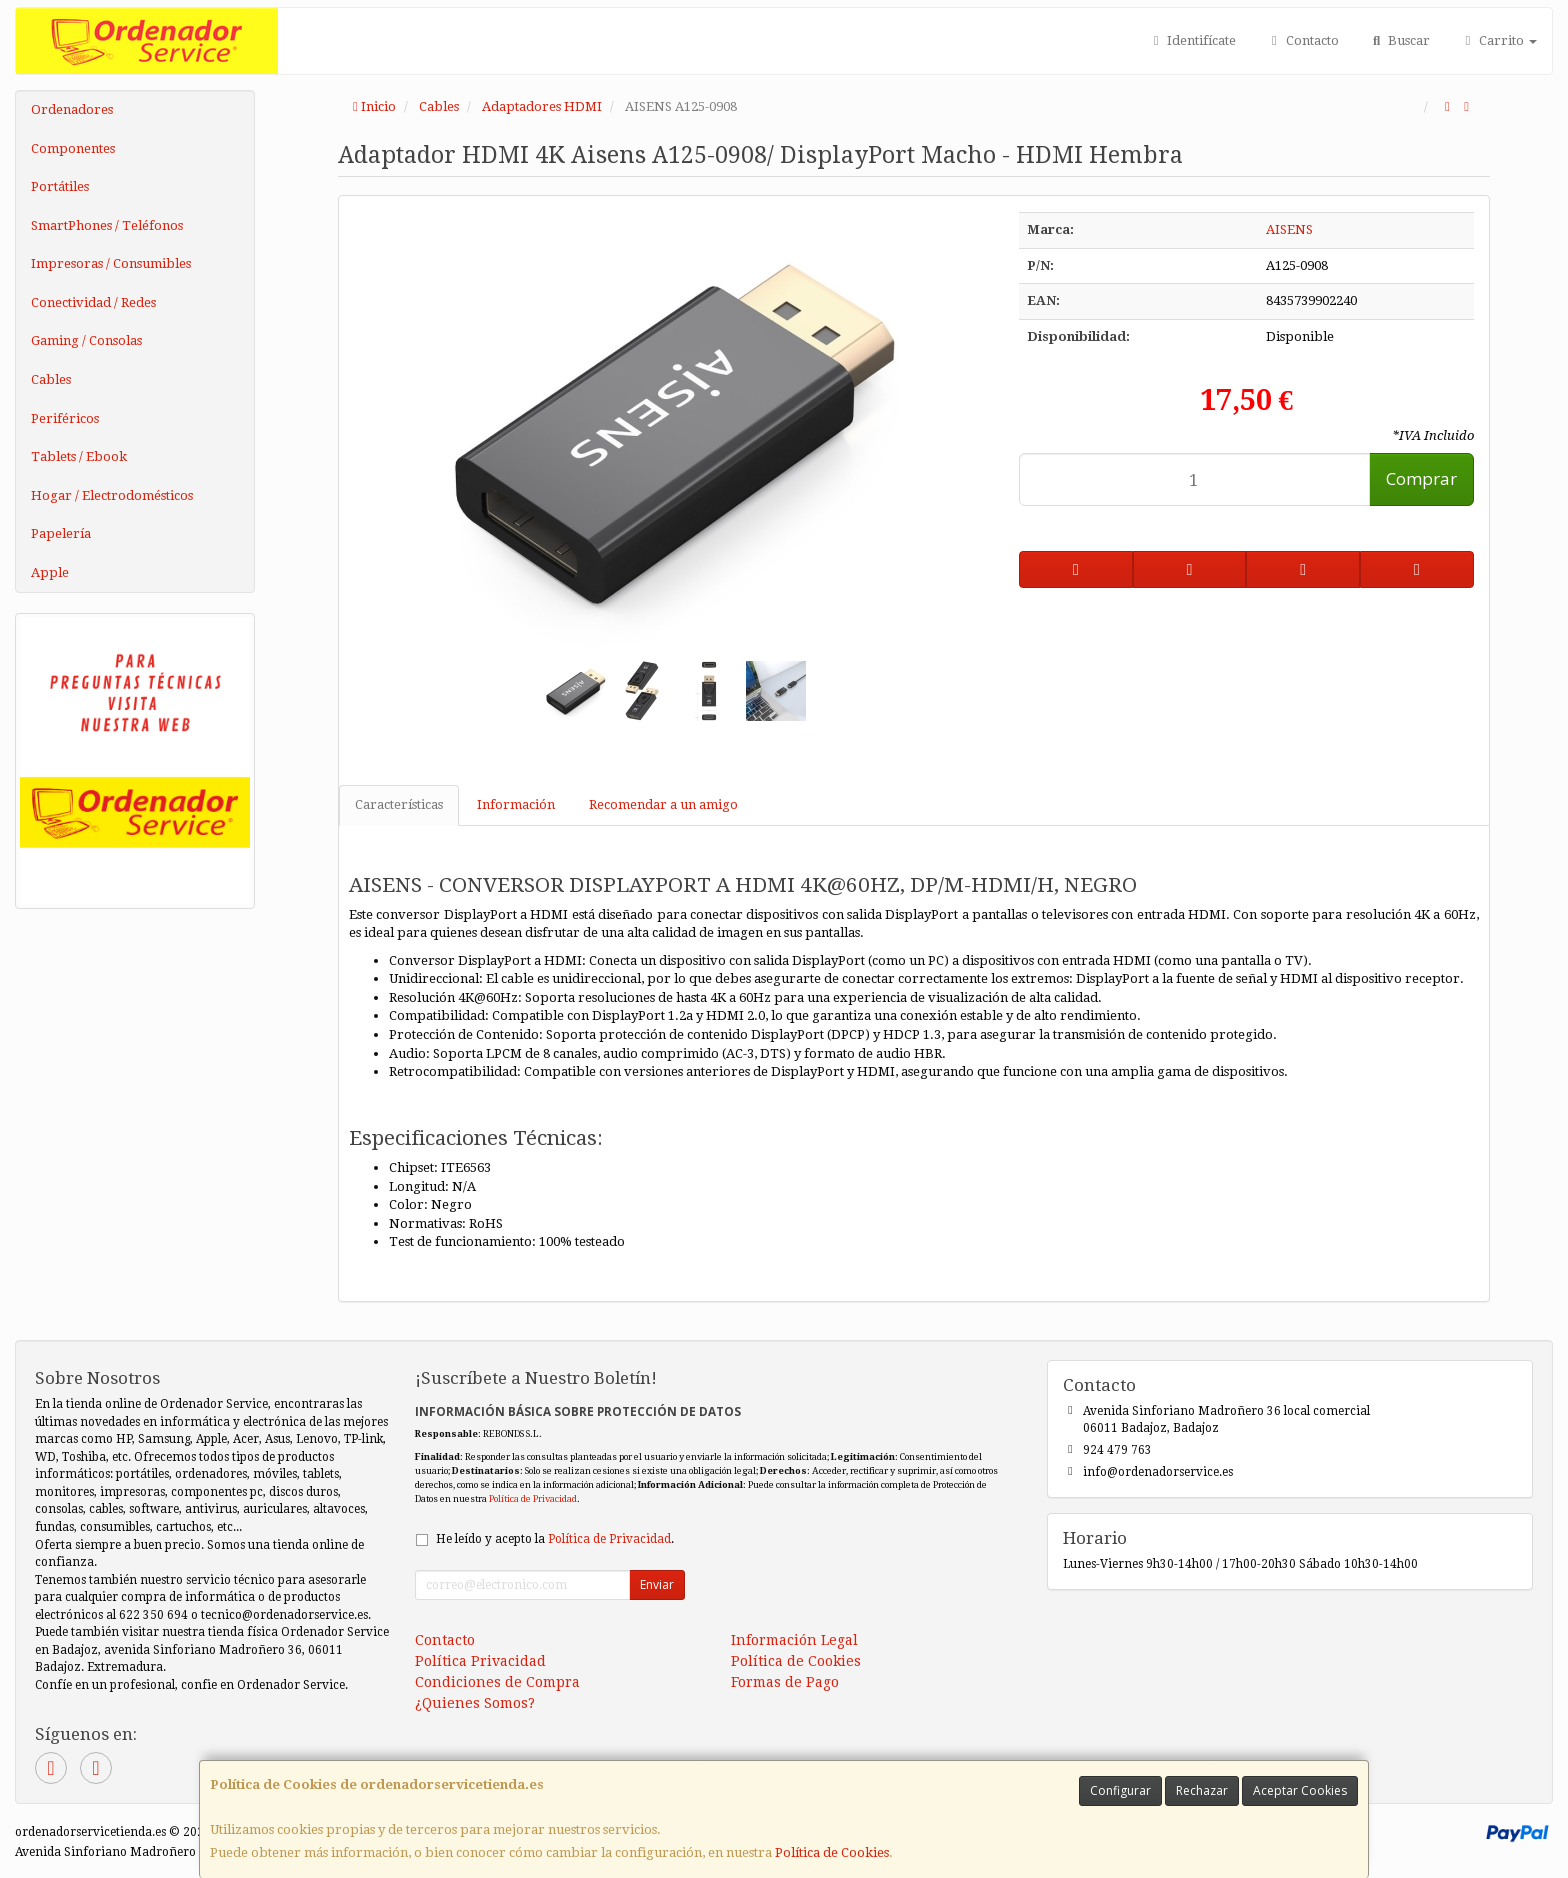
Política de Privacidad (533, 1498)
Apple (50, 572)
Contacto (1302, 40)
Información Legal (794, 1640)
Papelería (61, 533)
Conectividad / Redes (93, 302)
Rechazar (1202, 1790)
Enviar (657, 1584)
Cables (51, 379)
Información (516, 804)
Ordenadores (72, 109)
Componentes (73, 148)
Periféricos (65, 418)
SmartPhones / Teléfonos (107, 225)
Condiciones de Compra (497, 1682)
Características (399, 804)
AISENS (1289, 229)
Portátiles (60, 186)
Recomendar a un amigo (663, 804)
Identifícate (1192, 40)
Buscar (1399, 40)
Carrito (1498, 40)
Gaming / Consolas (86, 340)
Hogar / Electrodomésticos (112, 495)
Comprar (1421, 478)
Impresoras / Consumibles (111, 263)
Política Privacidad (480, 1661)
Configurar (1120, 1790)
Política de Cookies (832, 1852)
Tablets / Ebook (79, 456)
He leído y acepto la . (555, 1539)
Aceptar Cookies (1300, 1790)
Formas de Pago (785, 1682)
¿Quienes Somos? (475, 1703)
